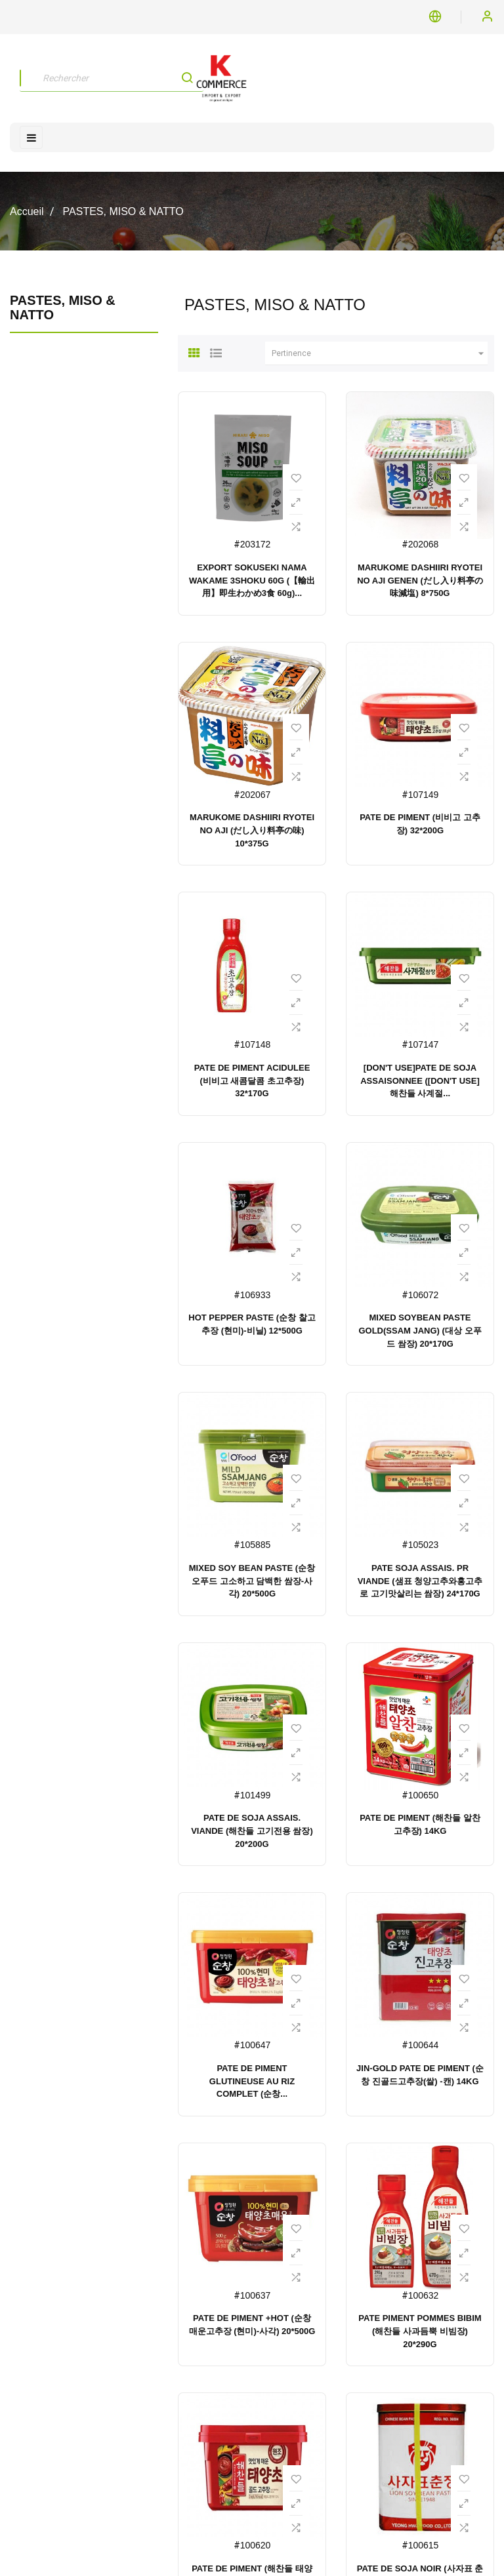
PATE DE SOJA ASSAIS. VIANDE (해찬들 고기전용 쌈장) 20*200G (252, 1831)
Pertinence (380, 353)
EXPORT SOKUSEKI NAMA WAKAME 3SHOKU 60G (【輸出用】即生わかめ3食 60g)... (252, 581)
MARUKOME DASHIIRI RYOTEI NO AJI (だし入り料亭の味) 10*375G (252, 830)
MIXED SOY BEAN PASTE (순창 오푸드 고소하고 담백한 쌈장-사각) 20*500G (252, 1581)
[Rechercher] (111, 78)
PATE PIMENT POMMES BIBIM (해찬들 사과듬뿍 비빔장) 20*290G (419, 2331)
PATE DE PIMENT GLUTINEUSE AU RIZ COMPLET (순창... (252, 2081)
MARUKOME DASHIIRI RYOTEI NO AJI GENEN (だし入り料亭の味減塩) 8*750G (420, 581)
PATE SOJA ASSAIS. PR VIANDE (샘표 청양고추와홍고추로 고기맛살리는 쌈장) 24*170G (420, 1581)
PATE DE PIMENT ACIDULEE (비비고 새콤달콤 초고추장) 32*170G (252, 1081)
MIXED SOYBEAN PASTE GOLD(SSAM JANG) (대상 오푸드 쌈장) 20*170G (419, 1331)
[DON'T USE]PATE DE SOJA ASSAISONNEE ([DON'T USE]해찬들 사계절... (420, 1081)
